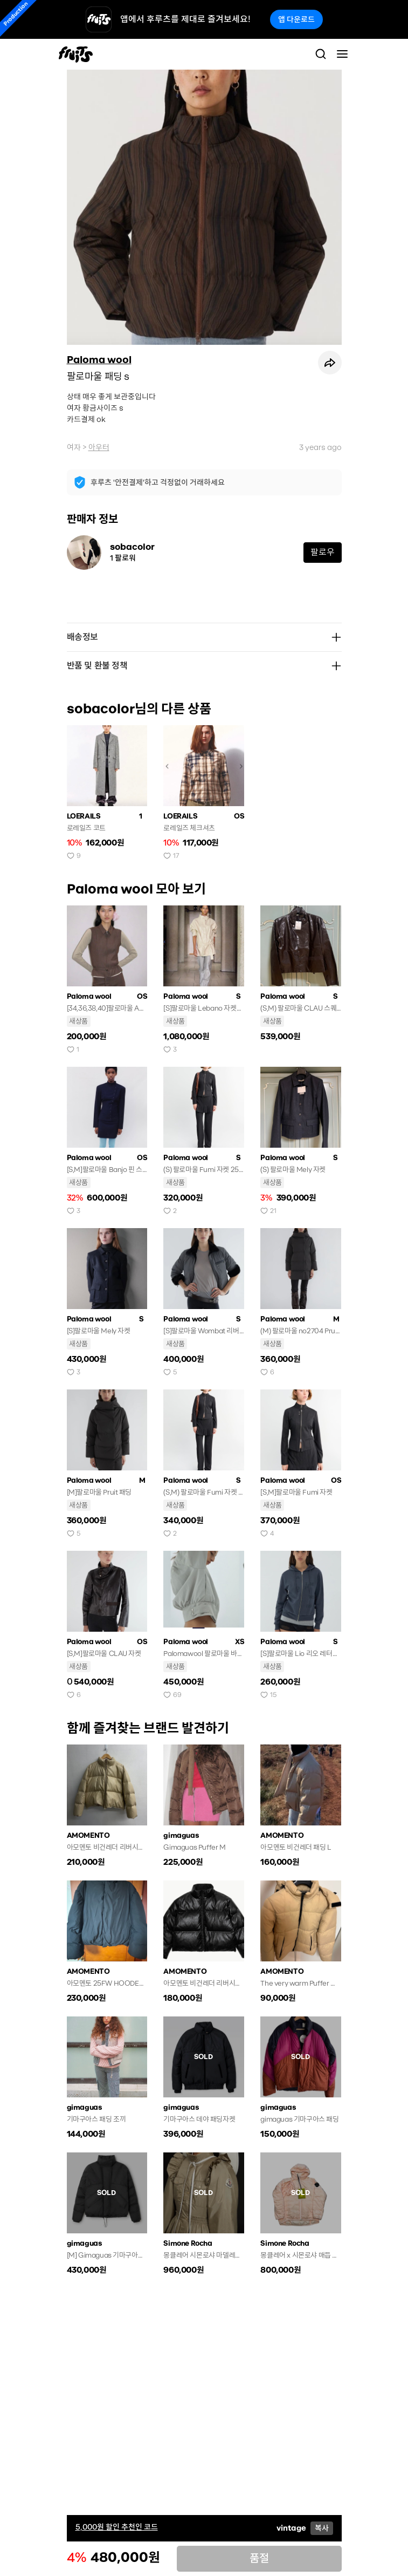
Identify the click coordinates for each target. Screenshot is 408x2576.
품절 (259, 2558)
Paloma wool (99, 360)
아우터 (98, 447)
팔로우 (322, 552)
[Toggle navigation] (342, 54)
